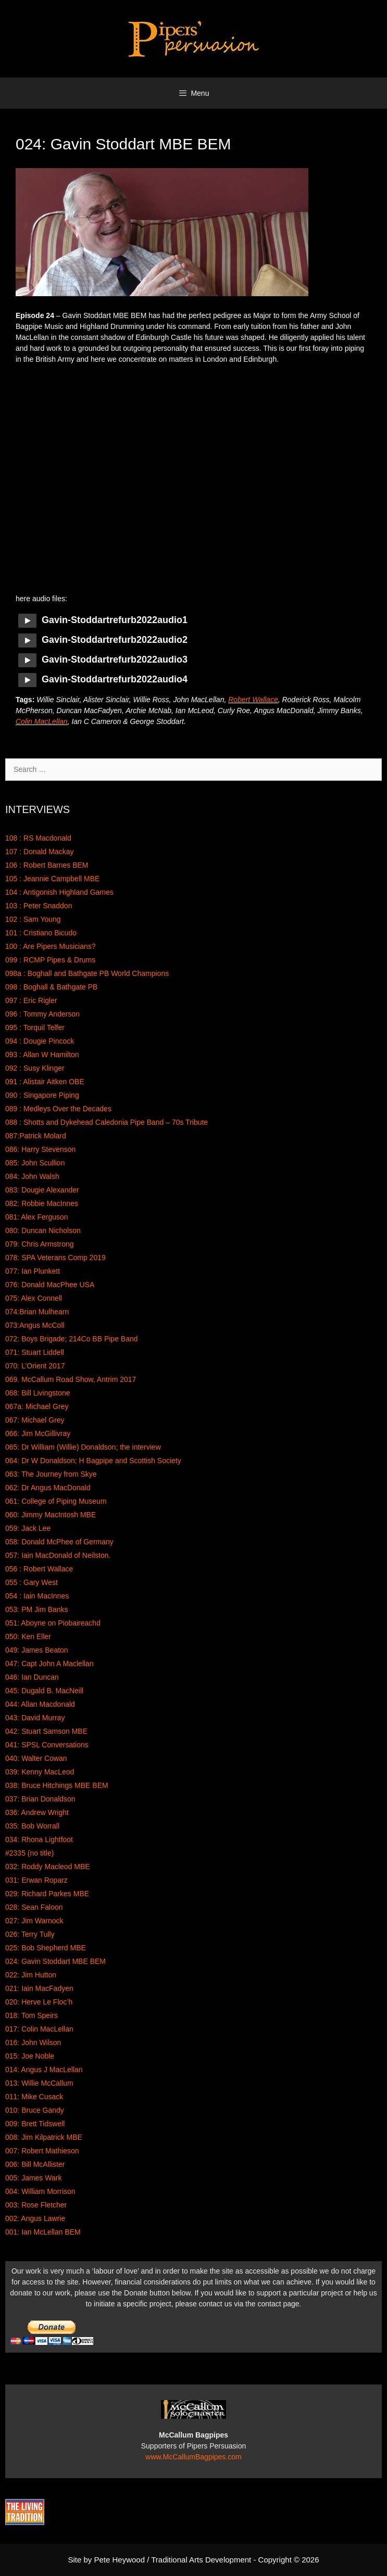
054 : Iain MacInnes (37, 1596)
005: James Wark (33, 2178)
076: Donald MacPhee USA (49, 1284)
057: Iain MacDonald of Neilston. (57, 1555)
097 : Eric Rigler (31, 1000)
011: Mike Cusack (34, 2096)
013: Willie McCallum (39, 2083)
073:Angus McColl (35, 1325)
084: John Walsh (32, 1176)
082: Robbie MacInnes (41, 1203)
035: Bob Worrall (32, 1826)
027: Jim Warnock (34, 1921)
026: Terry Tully (30, 1934)
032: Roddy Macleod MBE (47, 1866)
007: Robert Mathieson (42, 2151)
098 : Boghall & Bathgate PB (51, 987)
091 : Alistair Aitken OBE (44, 1081)
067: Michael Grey (35, 1420)
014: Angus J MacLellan (44, 2069)
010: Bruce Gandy (34, 2110)
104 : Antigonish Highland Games (59, 892)
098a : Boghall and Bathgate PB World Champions (87, 973)
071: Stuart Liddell (34, 1352)
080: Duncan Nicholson (43, 1230)
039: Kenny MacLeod (39, 1772)
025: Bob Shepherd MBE (45, 1948)
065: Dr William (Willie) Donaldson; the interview (83, 1447)
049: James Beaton (36, 1650)
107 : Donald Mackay (39, 851)
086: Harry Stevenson (40, 1149)
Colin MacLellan (42, 721)
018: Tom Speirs (31, 2015)
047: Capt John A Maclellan (49, 1663)
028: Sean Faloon (34, 1907)
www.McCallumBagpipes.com (193, 2457)
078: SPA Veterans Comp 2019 (55, 1257)
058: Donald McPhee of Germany (59, 1542)
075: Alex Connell (33, 1298)
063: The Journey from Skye (51, 1474)
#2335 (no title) (29, 1853)
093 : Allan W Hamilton (42, 1054)
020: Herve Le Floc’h (38, 2002)
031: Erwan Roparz (36, 1880)
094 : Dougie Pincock (39, 1041)
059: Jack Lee (28, 1528)
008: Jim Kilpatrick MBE (43, 2137)
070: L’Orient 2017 (35, 1366)
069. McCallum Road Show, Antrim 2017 (70, 1379)
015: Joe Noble (29, 2056)
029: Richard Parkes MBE (47, 1893)
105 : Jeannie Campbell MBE (52, 878)
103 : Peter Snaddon (38, 906)
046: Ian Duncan (32, 1677)
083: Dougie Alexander (42, 1190)
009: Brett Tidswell (35, 2124)
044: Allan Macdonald (40, 1704)
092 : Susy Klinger (35, 1068)
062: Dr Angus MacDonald (47, 1487)
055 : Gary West (31, 1582)
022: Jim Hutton (30, 1975)
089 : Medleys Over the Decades (58, 1109)
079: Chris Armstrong (39, 1244)
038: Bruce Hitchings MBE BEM (56, 1785)
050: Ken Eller (28, 1636)
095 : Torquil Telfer (35, 1027)
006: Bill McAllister (35, 2164)
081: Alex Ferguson (36, 1217)
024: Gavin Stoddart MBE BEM (55, 1961)
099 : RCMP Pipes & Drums (50, 960)
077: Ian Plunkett (32, 1271)
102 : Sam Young (33, 919)
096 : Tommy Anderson (42, 1014)
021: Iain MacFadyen (39, 1988)
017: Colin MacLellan (39, 2029)
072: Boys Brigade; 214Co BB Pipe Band (71, 1339)
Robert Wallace (253, 699)
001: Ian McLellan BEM (43, 2232)
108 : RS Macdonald (38, 838)
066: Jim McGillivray (37, 1433)
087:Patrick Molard (35, 1136)
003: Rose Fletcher (36, 2205)
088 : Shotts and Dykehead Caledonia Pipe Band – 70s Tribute (106, 1122)
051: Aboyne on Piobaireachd (53, 1623)
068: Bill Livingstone (37, 1393)
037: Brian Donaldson (40, 1799)
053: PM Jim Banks (36, 1609)
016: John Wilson (33, 2042)
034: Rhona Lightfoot (39, 1839)
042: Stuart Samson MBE (46, 1731)
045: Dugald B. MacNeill (44, 1690)
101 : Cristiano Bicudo (41, 933)
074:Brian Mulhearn (37, 1312)
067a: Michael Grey (36, 1406)
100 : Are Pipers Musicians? (50, 946)
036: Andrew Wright (37, 1812)
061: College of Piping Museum (56, 1501)
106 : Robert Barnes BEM (47, 865)
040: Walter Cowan (36, 1758)
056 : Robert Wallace (39, 1569)
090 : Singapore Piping (42, 1095)
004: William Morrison (40, 2191)
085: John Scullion (35, 1163)
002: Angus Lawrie (35, 2218)
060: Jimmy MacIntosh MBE (50, 1515)
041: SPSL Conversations (47, 1745)
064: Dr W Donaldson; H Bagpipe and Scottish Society (93, 1460)
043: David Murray (35, 1718)
